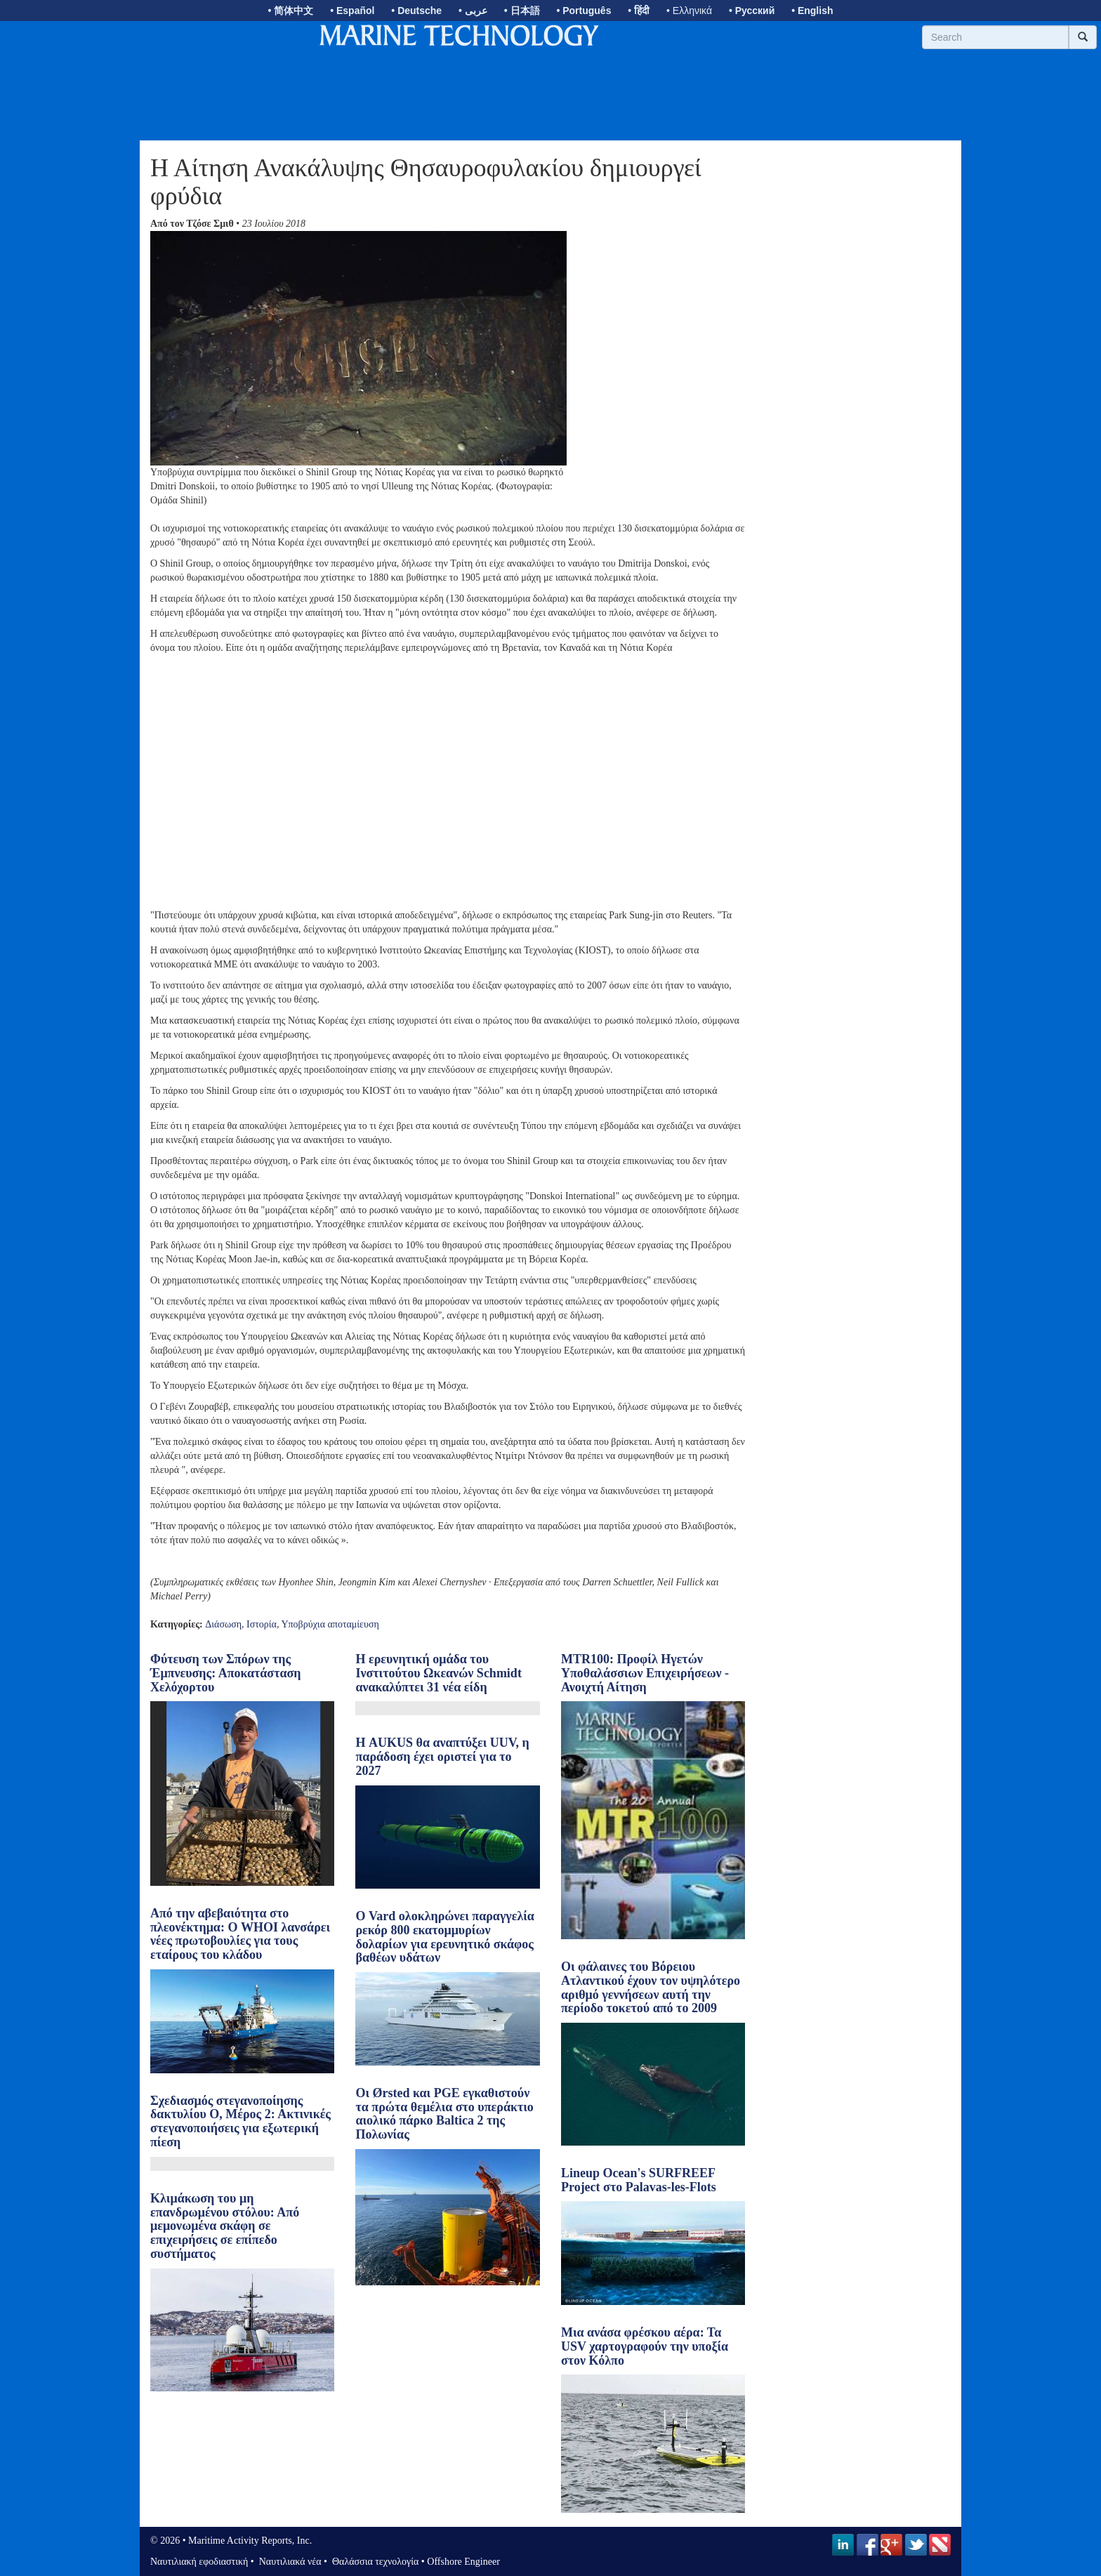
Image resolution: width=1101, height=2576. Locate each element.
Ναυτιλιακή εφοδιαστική (199, 2561)
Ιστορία (261, 1624)
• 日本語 (522, 10)
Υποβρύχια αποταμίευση (329, 1624)
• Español (352, 10)
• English (812, 10)
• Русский (751, 10)
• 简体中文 (291, 10)
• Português (583, 10)
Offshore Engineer (463, 2561)
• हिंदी (639, 10)
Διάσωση (223, 1624)
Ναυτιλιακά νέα (288, 2561)
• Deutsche (416, 10)
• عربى (473, 10)
